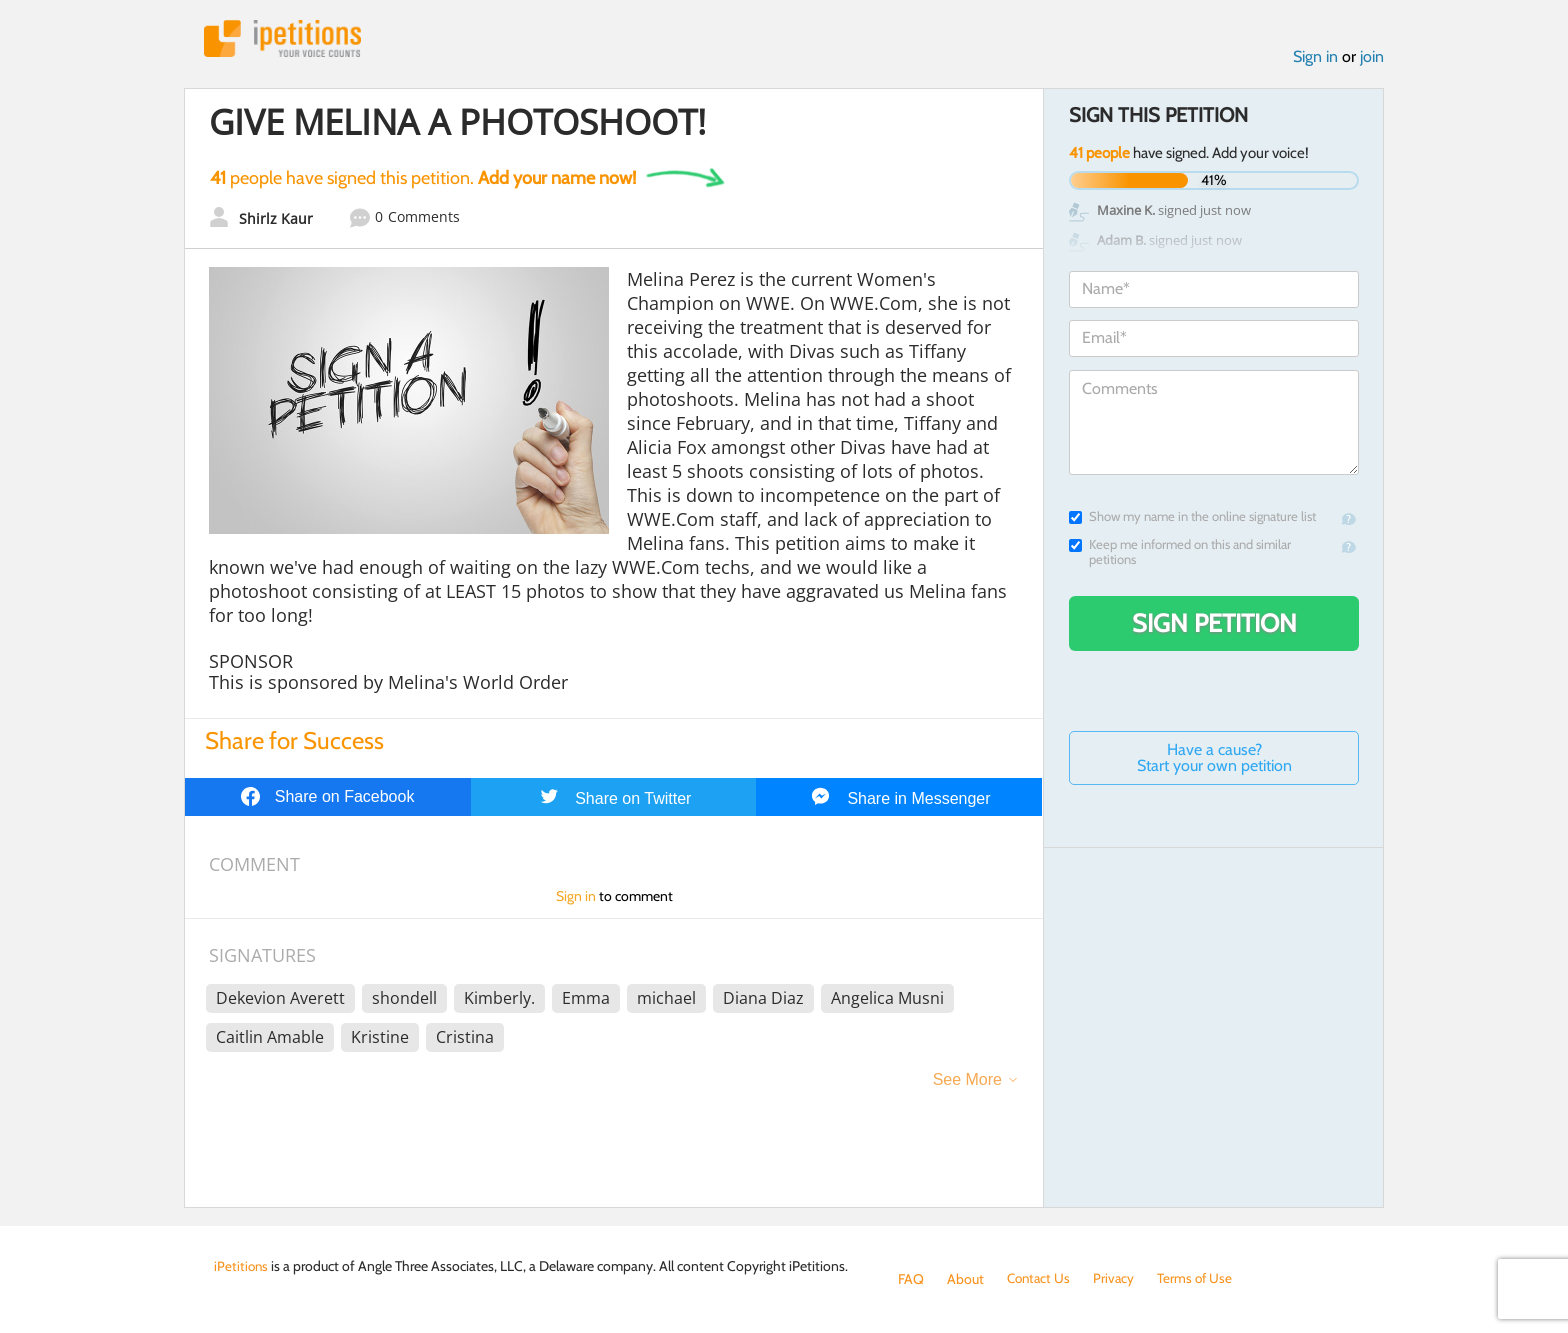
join (1372, 58)
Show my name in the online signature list (1192, 518)
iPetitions (287, 39)
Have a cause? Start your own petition (1214, 759)
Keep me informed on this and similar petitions (1180, 554)
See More (967, 1081)
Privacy (1118, 1279)
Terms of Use (1200, 1279)
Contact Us (1040, 1279)
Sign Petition (1214, 625)
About (965, 1279)
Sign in (1315, 58)
